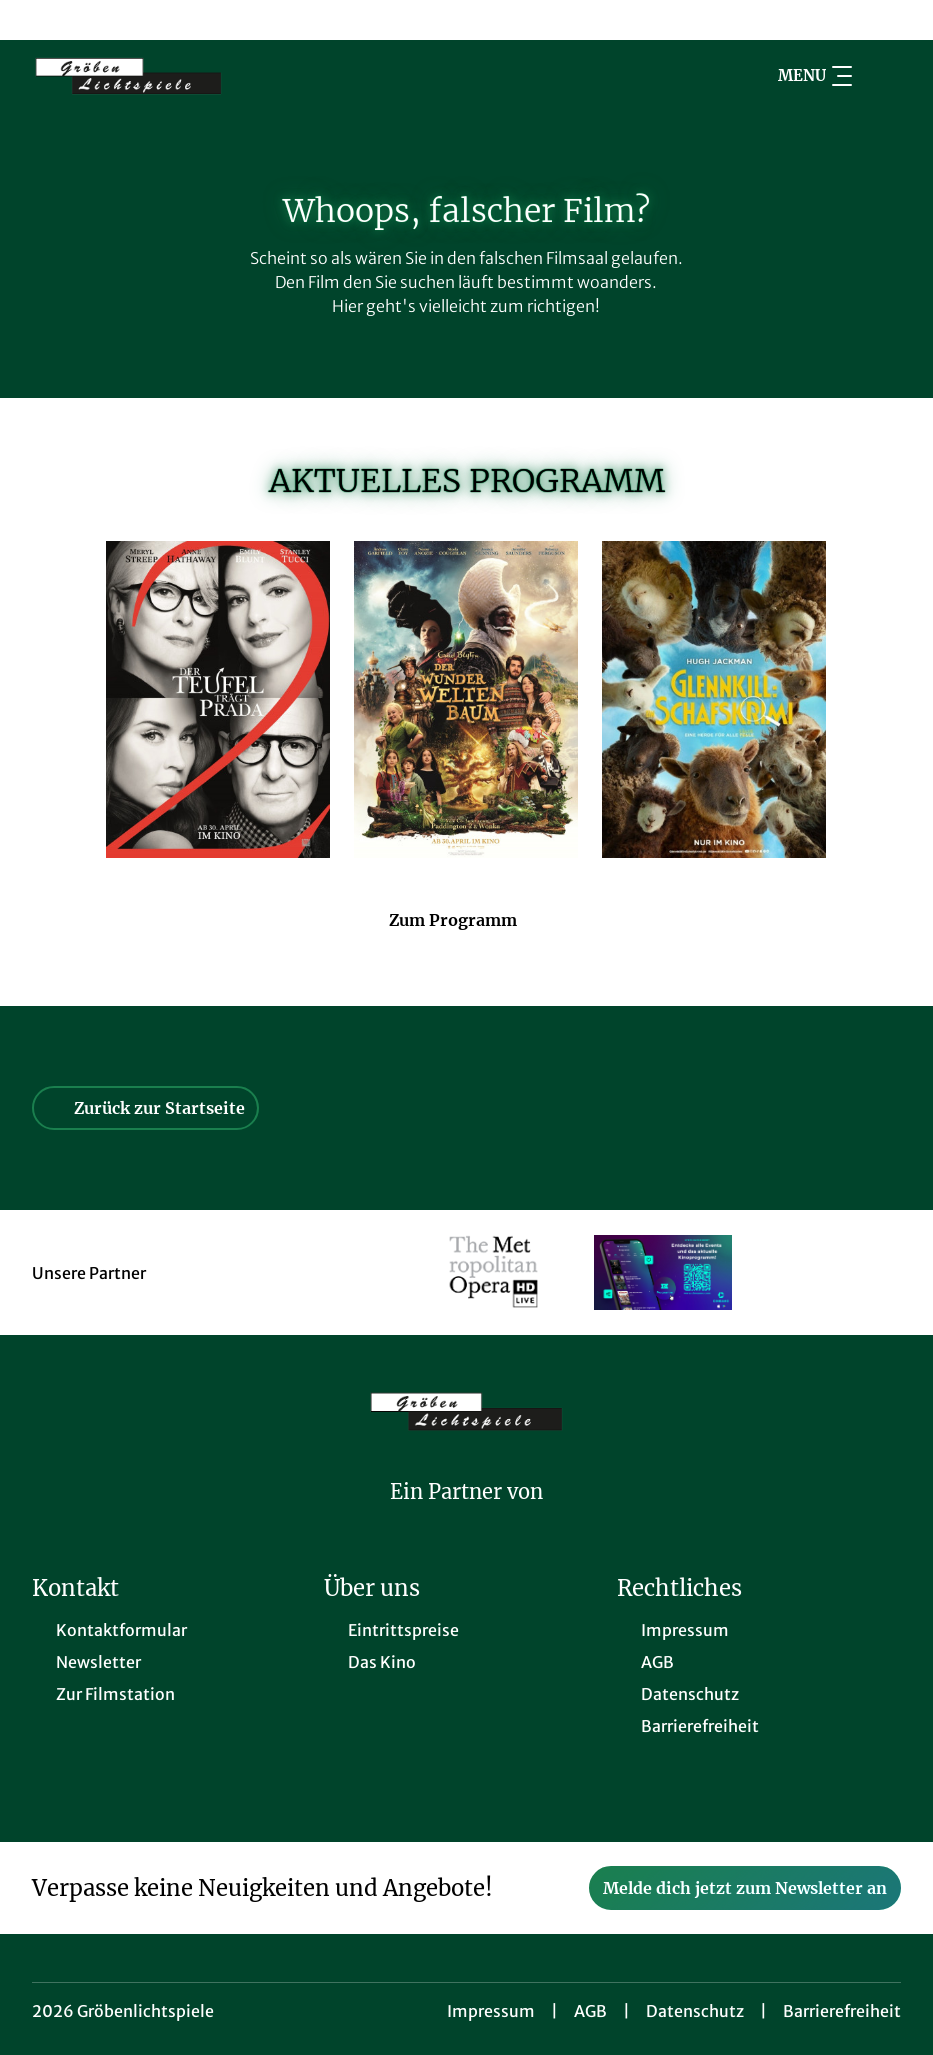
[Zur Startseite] (172, 76)
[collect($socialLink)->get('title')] (36, 20)
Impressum (491, 2011)
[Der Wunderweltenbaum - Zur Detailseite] (466, 699)
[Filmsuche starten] (881, 76)
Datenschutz (695, 2011)
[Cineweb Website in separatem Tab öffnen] (466, 1518)
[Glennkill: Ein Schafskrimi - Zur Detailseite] (714, 699)
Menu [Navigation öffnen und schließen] (815, 76)
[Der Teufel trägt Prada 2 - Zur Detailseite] (218, 699)
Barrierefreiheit (842, 2011)
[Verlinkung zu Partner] (493, 1272)
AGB (590, 2011)
